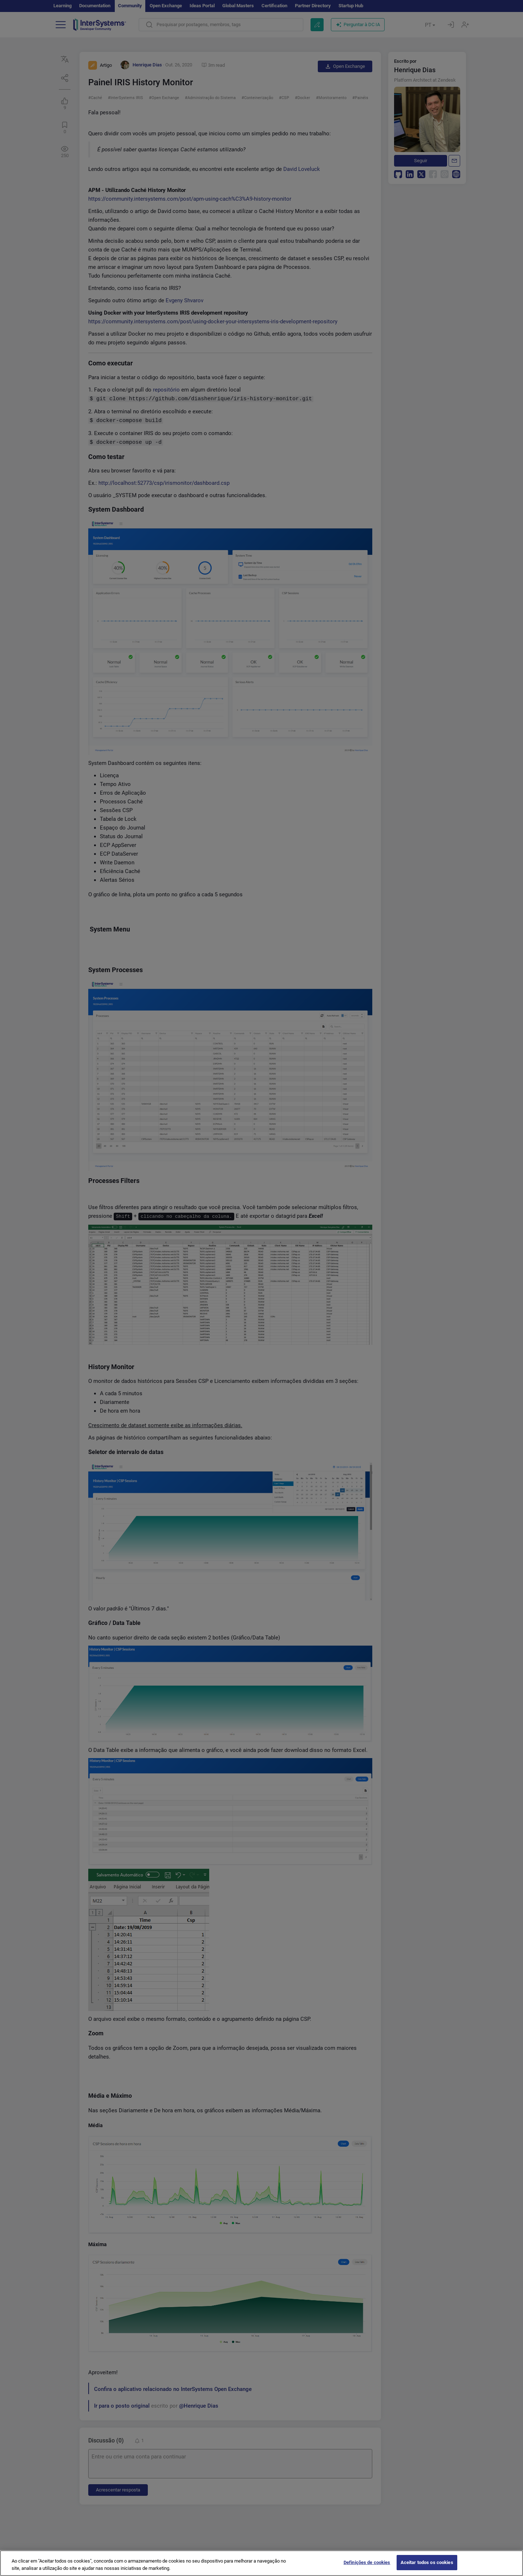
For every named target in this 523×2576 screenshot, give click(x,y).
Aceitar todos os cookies (427, 2562)
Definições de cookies (367, 2562)
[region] (261, 2563)
